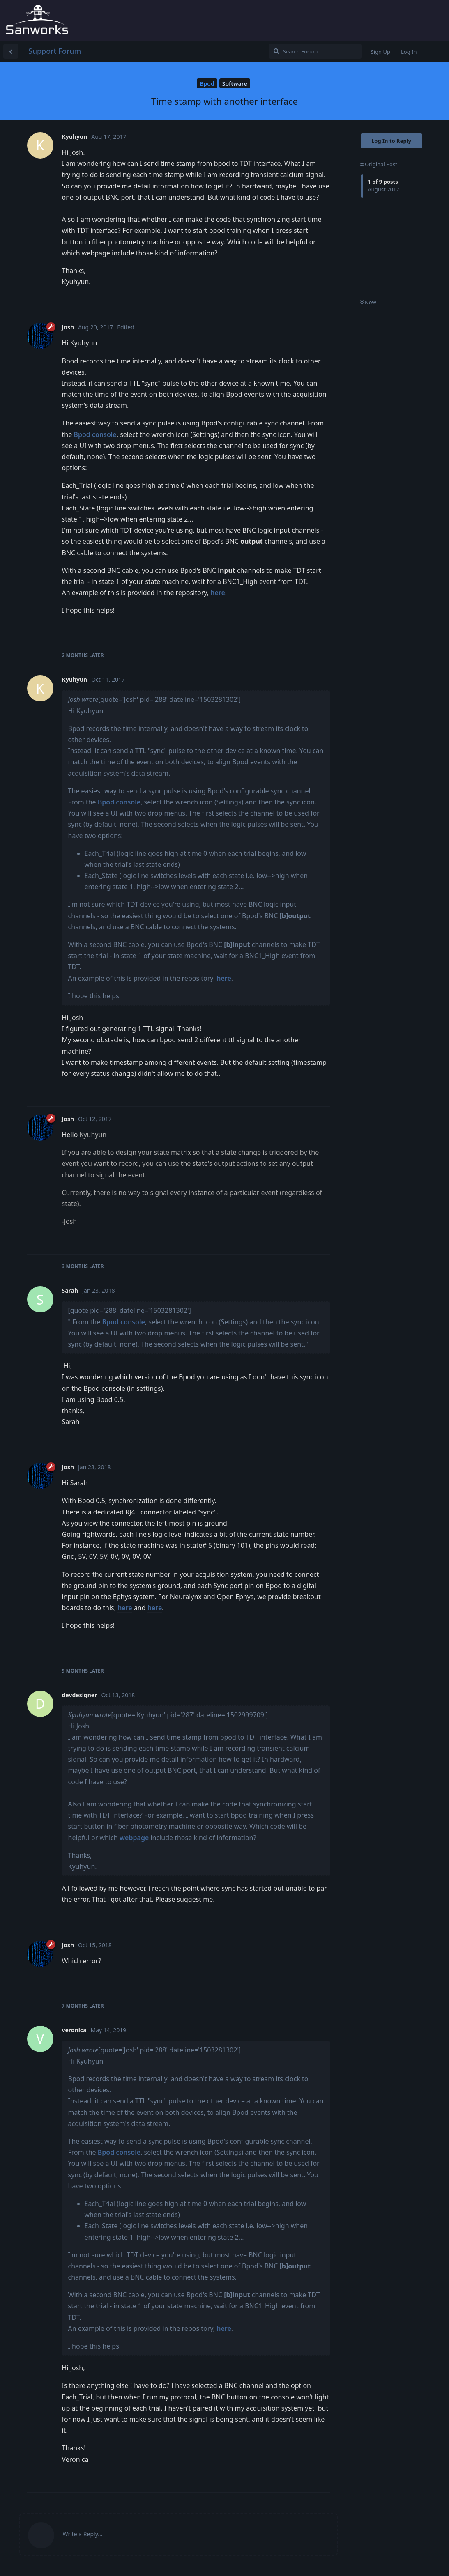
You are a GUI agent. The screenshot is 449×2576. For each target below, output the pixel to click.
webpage (134, 1837)
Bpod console (95, 434)
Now (368, 302)
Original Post (378, 164)
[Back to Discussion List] (10, 51)
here (217, 592)
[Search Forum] (315, 51)
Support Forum (54, 51)
